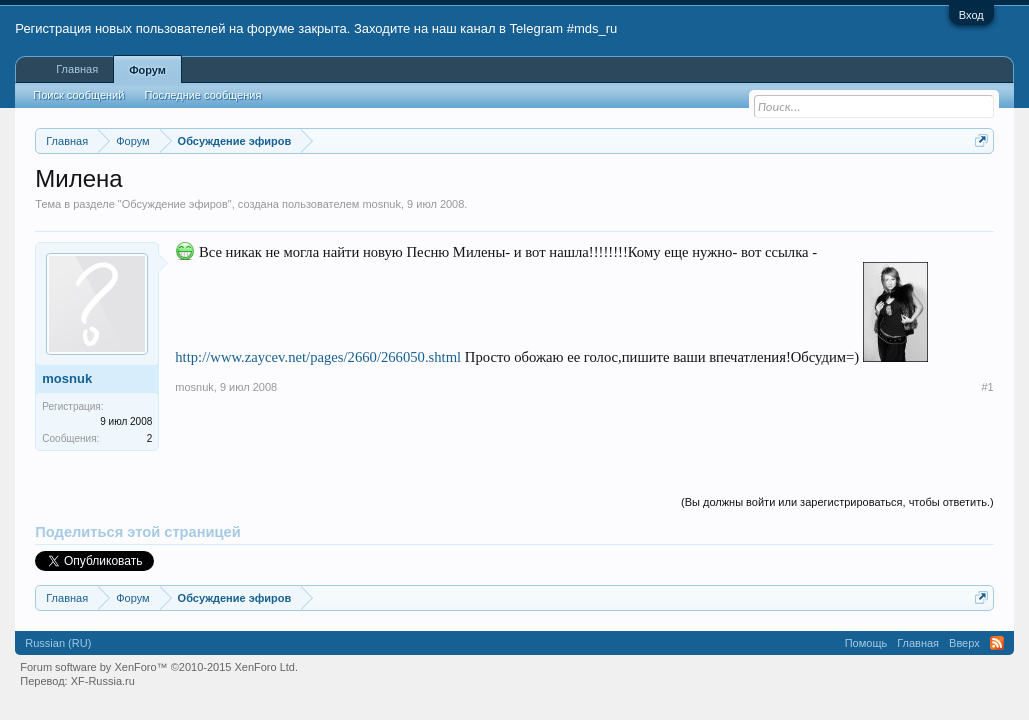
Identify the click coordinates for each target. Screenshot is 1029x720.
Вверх (964, 643)
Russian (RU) (58, 643)
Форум (147, 70)
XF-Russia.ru (103, 681)
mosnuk (381, 204)
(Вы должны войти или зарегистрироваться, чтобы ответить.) (837, 502)
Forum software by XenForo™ (159, 667)
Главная (77, 69)
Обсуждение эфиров (175, 204)
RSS (997, 643)
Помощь (866, 643)
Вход (971, 15)
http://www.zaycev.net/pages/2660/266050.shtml (318, 357)
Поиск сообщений (78, 95)
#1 (987, 387)
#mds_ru (592, 28)
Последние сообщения (202, 95)
